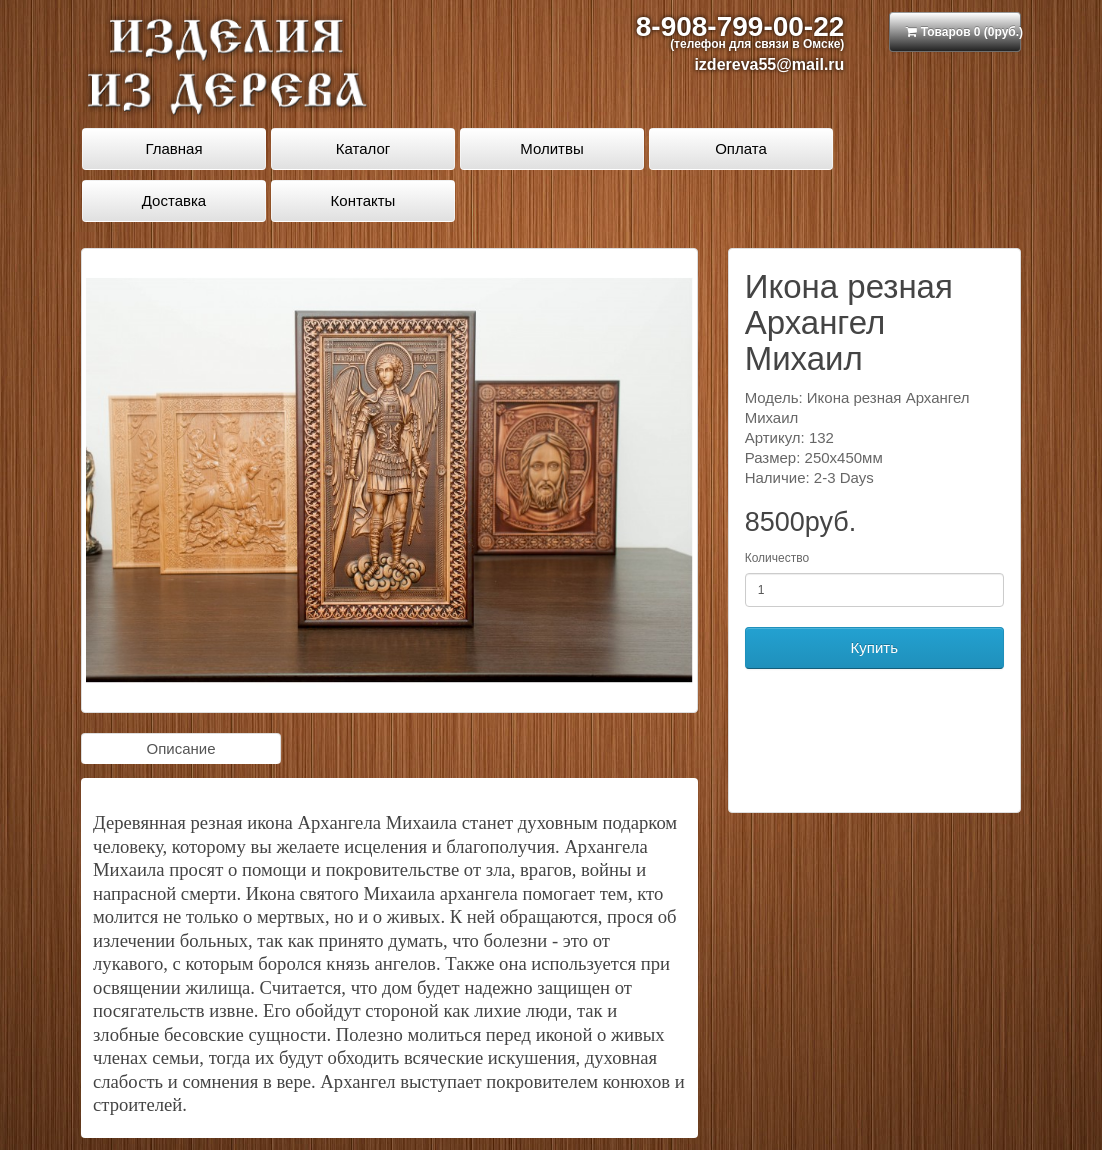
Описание (180, 748)
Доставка (174, 200)
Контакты (363, 200)
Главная (173, 148)
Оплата (741, 148)
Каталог (363, 148)
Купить (874, 647)
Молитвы (551, 148)
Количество (777, 558)
